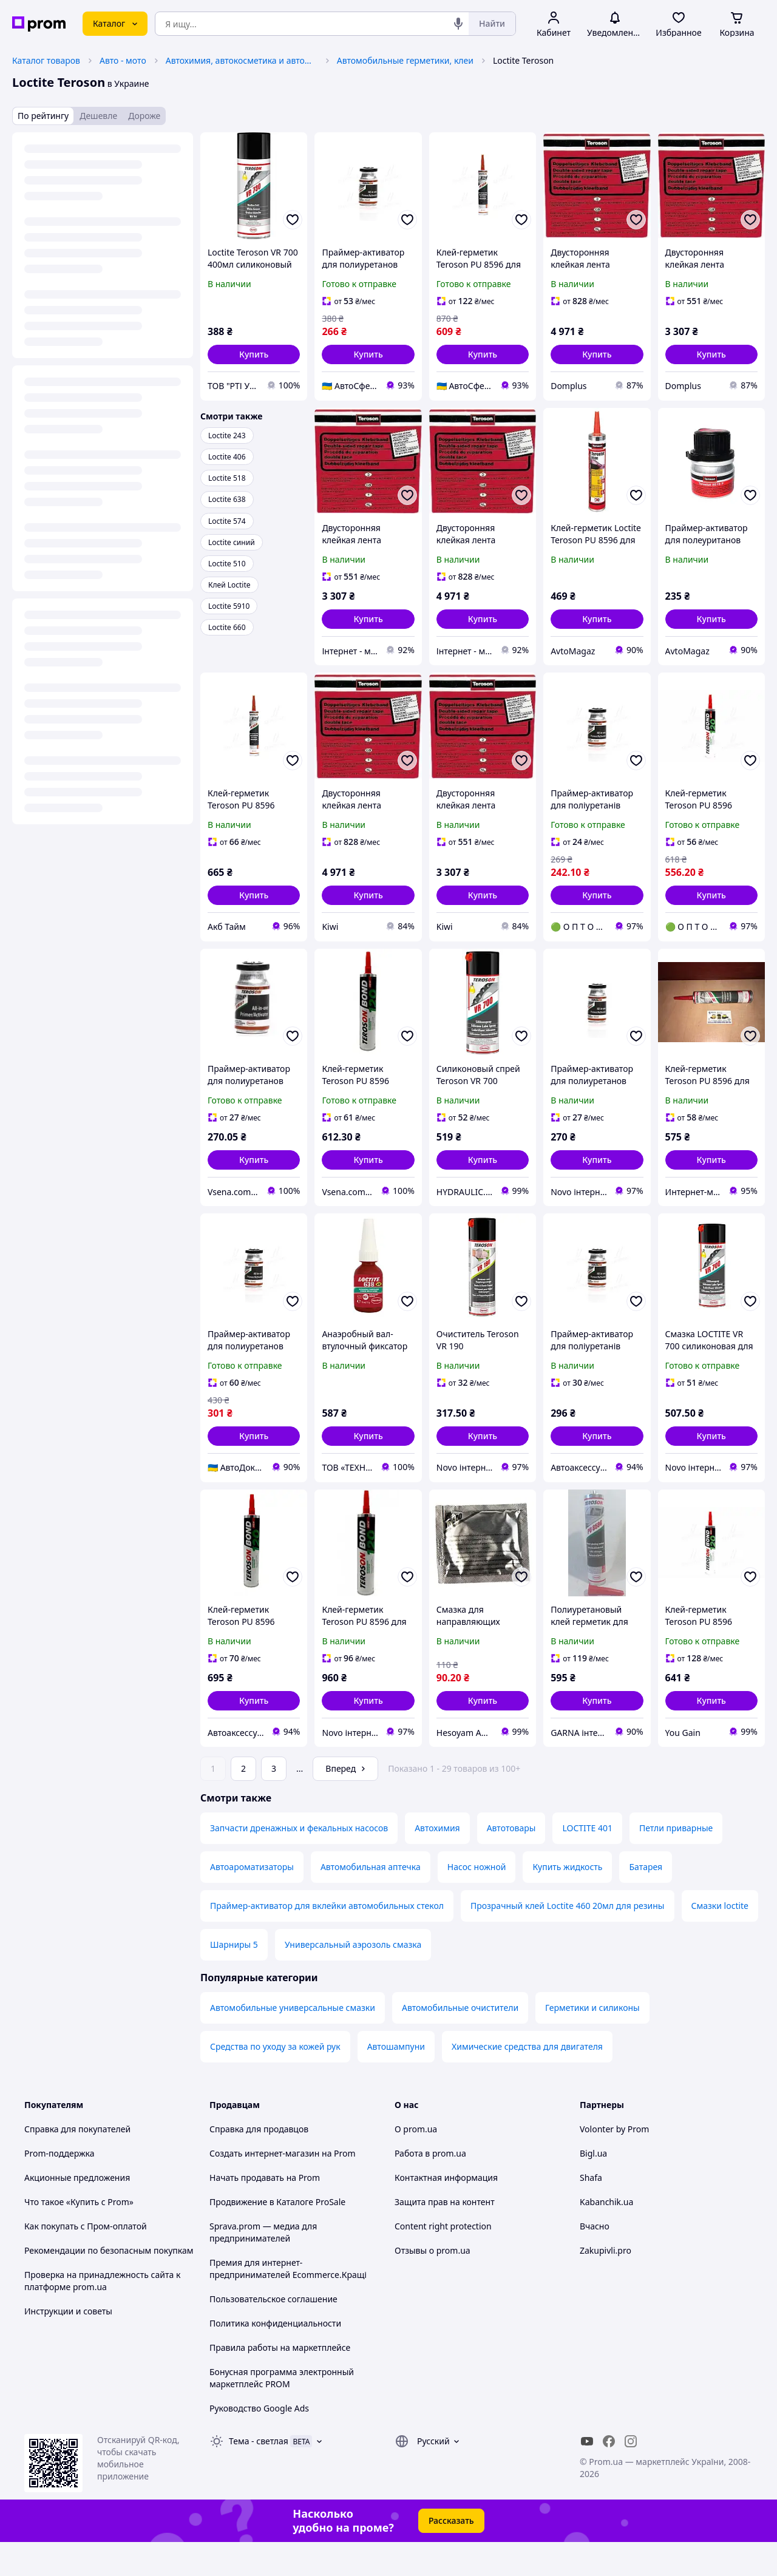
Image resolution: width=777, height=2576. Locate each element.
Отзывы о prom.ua (432, 2284)
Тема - (258, 2475)
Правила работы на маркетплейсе (279, 2381)
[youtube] (587, 2475)
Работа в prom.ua (430, 2187)
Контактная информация (446, 2211)
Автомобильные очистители (460, 2041)
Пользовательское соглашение (273, 2333)
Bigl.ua (593, 2187)
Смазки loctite (720, 1939)
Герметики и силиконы (592, 2041)
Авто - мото (123, 60)
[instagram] (630, 2475)
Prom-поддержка (59, 2187)
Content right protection (443, 2260)
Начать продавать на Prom (264, 2211)
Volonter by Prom (614, 2163)
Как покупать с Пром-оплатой (85, 2260)
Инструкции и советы (68, 2345)
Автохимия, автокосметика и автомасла (241, 60)
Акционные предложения (77, 2211)
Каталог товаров (46, 60)
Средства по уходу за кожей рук (275, 2080)
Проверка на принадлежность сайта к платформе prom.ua (102, 2315)
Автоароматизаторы (252, 1901)
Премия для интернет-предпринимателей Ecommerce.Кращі (288, 2302)
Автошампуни (396, 2080)
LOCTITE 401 (587, 1862)
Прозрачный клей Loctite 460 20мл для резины (567, 1939)
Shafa (591, 2211)
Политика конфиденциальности (275, 2357)
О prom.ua (416, 2163)
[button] (254, 354)
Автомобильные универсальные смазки (292, 2041)
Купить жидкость (567, 1901)
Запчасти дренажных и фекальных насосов (299, 1862)
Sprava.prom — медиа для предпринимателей (263, 2266)
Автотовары (511, 1862)
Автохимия (437, 1862)
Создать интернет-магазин (264, 2187)
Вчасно (594, 2260)
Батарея (645, 1901)
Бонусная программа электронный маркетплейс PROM (281, 2412)
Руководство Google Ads (259, 2442)
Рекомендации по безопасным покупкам (108, 2284)
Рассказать (451, 2554)
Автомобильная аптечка (371, 1901)
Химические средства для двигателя (527, 2080)
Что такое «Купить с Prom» (79, 2236)
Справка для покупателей (77, 2163)
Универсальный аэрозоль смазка (353, 1978)
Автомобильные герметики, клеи (405, 60)
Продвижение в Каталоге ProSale (277, 2236)
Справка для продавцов (258, 2163)
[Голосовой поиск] (458, 23)
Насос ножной (476, 1901)
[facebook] (609, 2475)
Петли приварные (676, 1862)
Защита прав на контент (445, 2236)
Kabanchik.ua (606, 2236)
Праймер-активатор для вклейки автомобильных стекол (327, 1939)
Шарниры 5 (234, 1978)
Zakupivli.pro (605, 2284)
